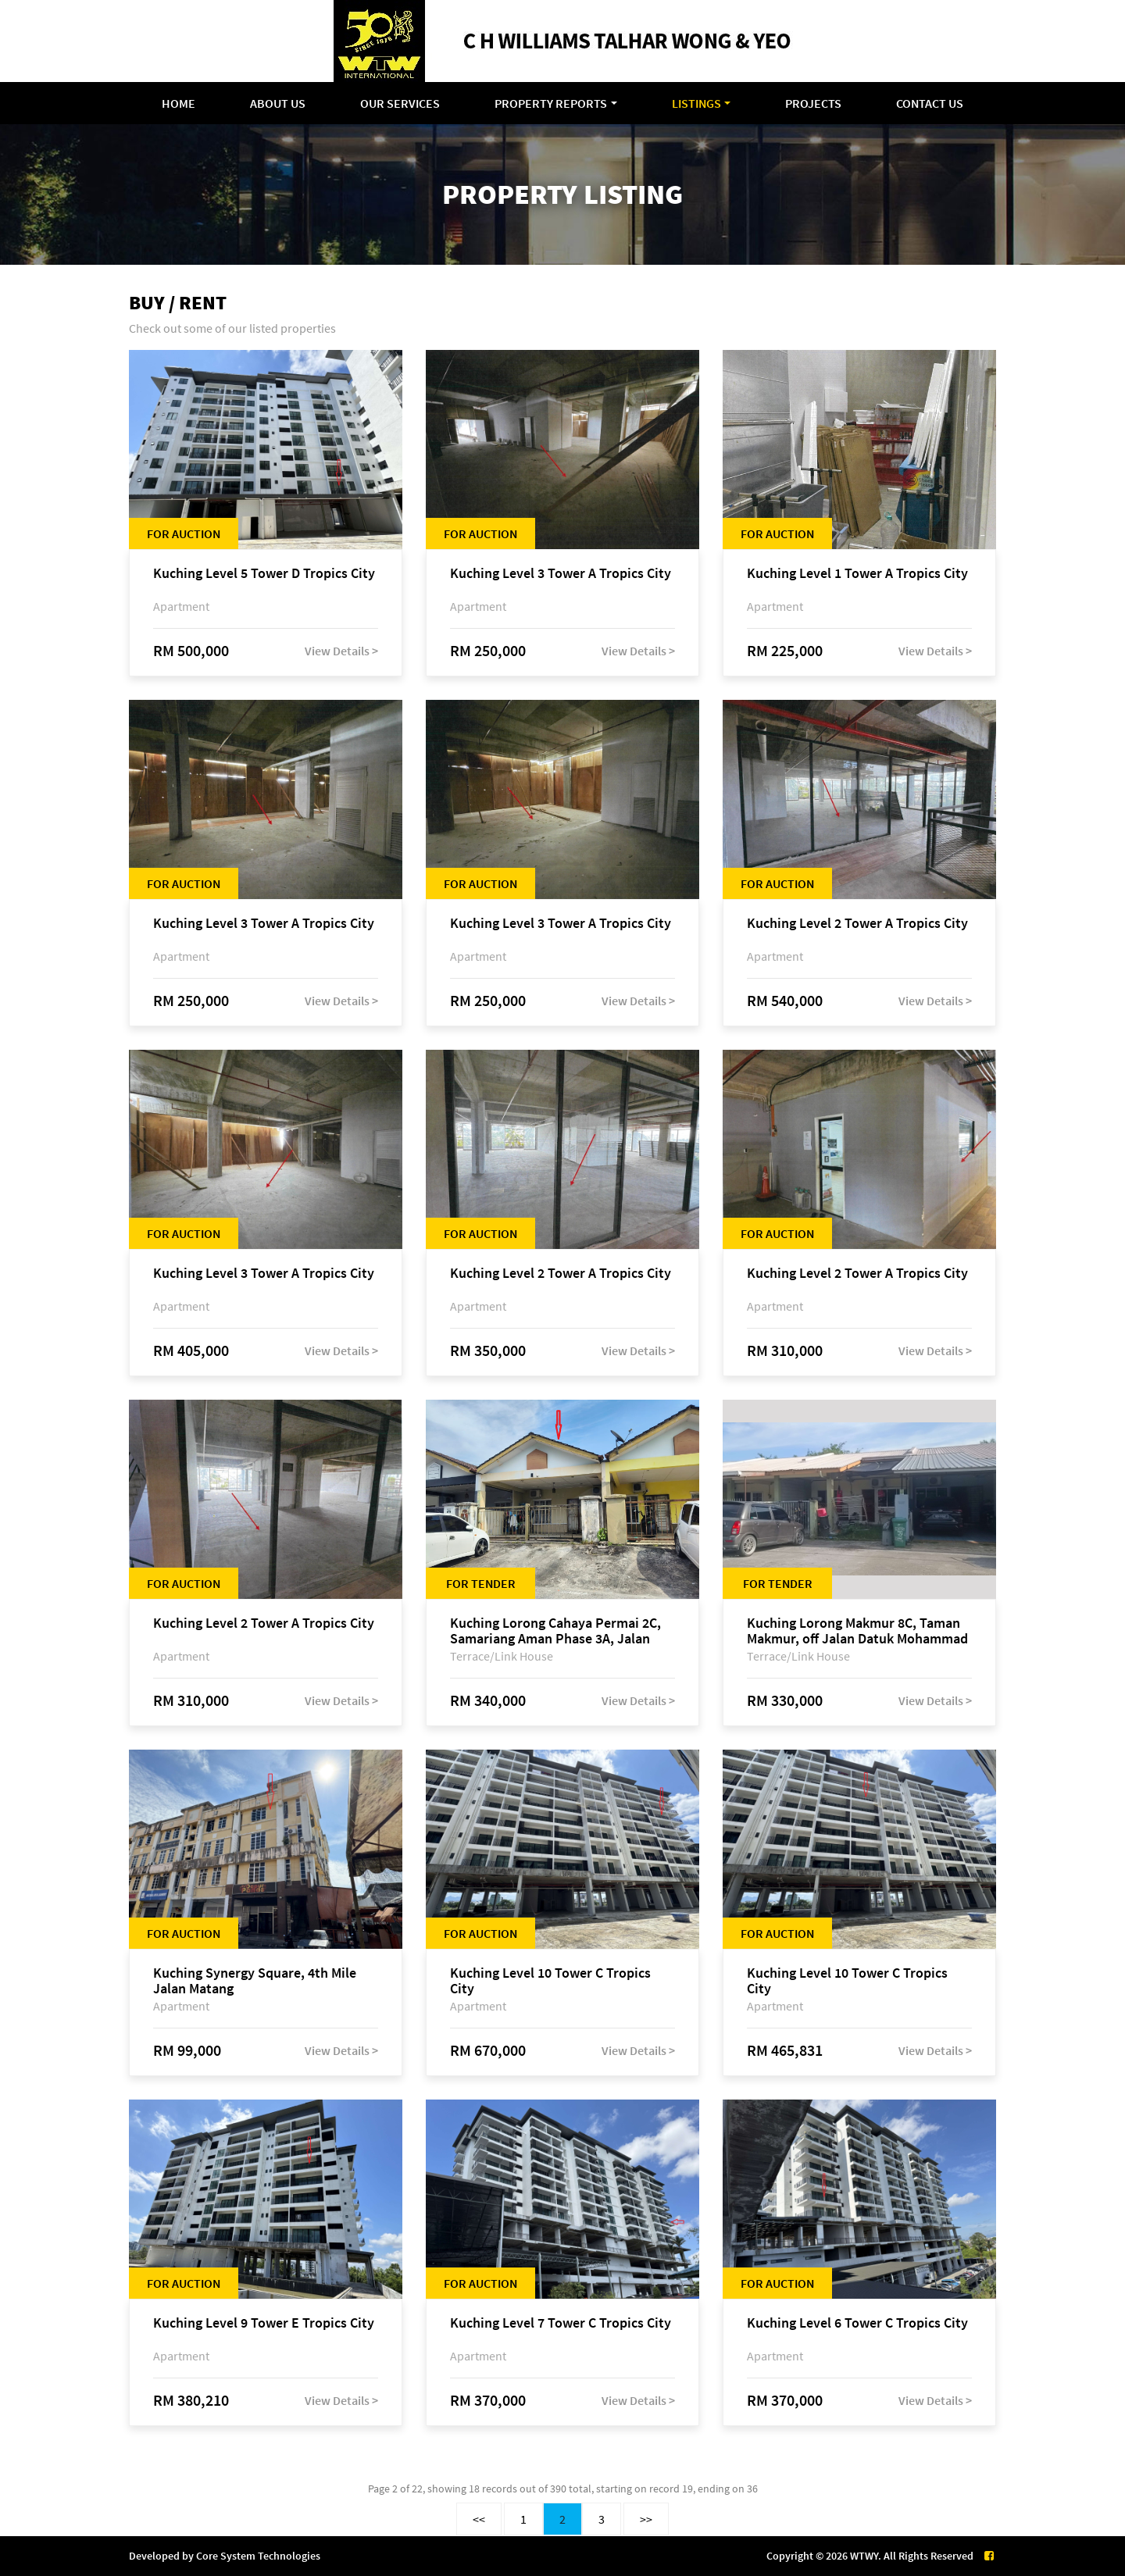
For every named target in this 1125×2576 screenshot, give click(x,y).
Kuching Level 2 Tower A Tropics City (857, 923)
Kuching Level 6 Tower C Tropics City (857, 2323)
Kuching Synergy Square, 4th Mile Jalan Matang (254, 1980)
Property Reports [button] (551, 103)
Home (178, 103)
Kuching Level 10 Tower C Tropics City (550, 1980)
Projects (813, 103)
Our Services (400, 103)
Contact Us (929, 103)
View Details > (341, 650)
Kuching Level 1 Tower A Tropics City (857, 574)
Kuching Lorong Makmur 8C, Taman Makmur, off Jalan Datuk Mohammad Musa (857, 1631)
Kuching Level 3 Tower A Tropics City (560, 574)
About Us (277, 103)
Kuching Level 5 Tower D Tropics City (264, 574)
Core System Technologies (258, 2556)
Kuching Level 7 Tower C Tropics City (560, 2323)
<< (479, 2519)
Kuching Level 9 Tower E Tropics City (263, 2323)
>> (646, 2519)
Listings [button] (696, 103)
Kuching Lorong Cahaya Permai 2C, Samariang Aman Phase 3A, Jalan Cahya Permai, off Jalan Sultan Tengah (555, 1631)
